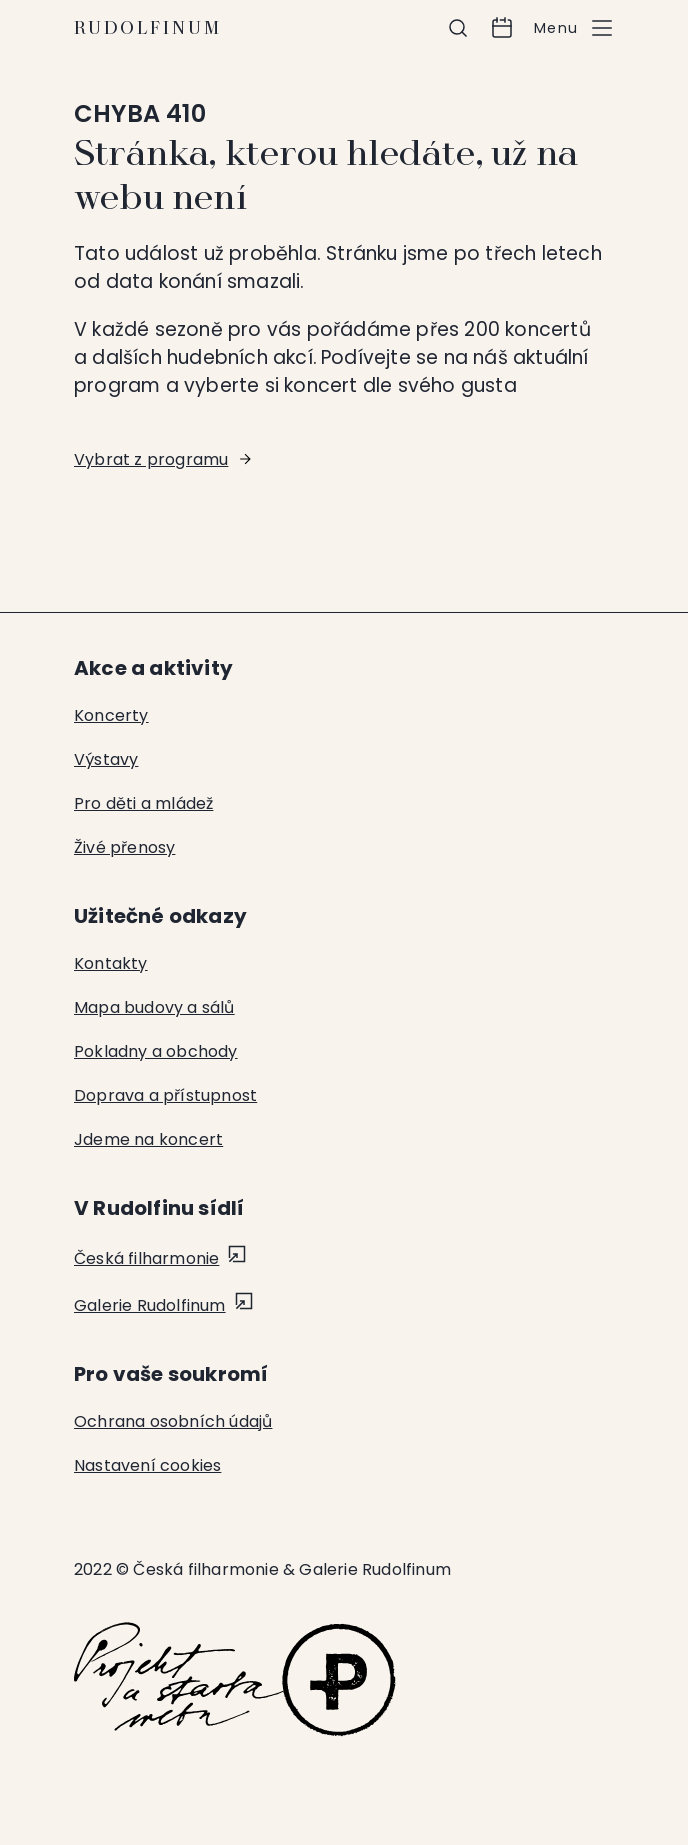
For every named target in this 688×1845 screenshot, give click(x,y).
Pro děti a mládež (143, 803)
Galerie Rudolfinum (150, 1305)
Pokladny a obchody (156, 1051)
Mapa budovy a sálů (154, 1007)
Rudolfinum (148, 28)
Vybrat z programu (151, 459)
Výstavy (106, 759)
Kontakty (111, 963)
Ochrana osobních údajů (173, 1421)
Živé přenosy (124, 847)
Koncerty (111, 715)
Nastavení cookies (147, 1465)
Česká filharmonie (146, 1258)
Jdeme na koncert (148, 1139)
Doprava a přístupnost (165, 1095)
